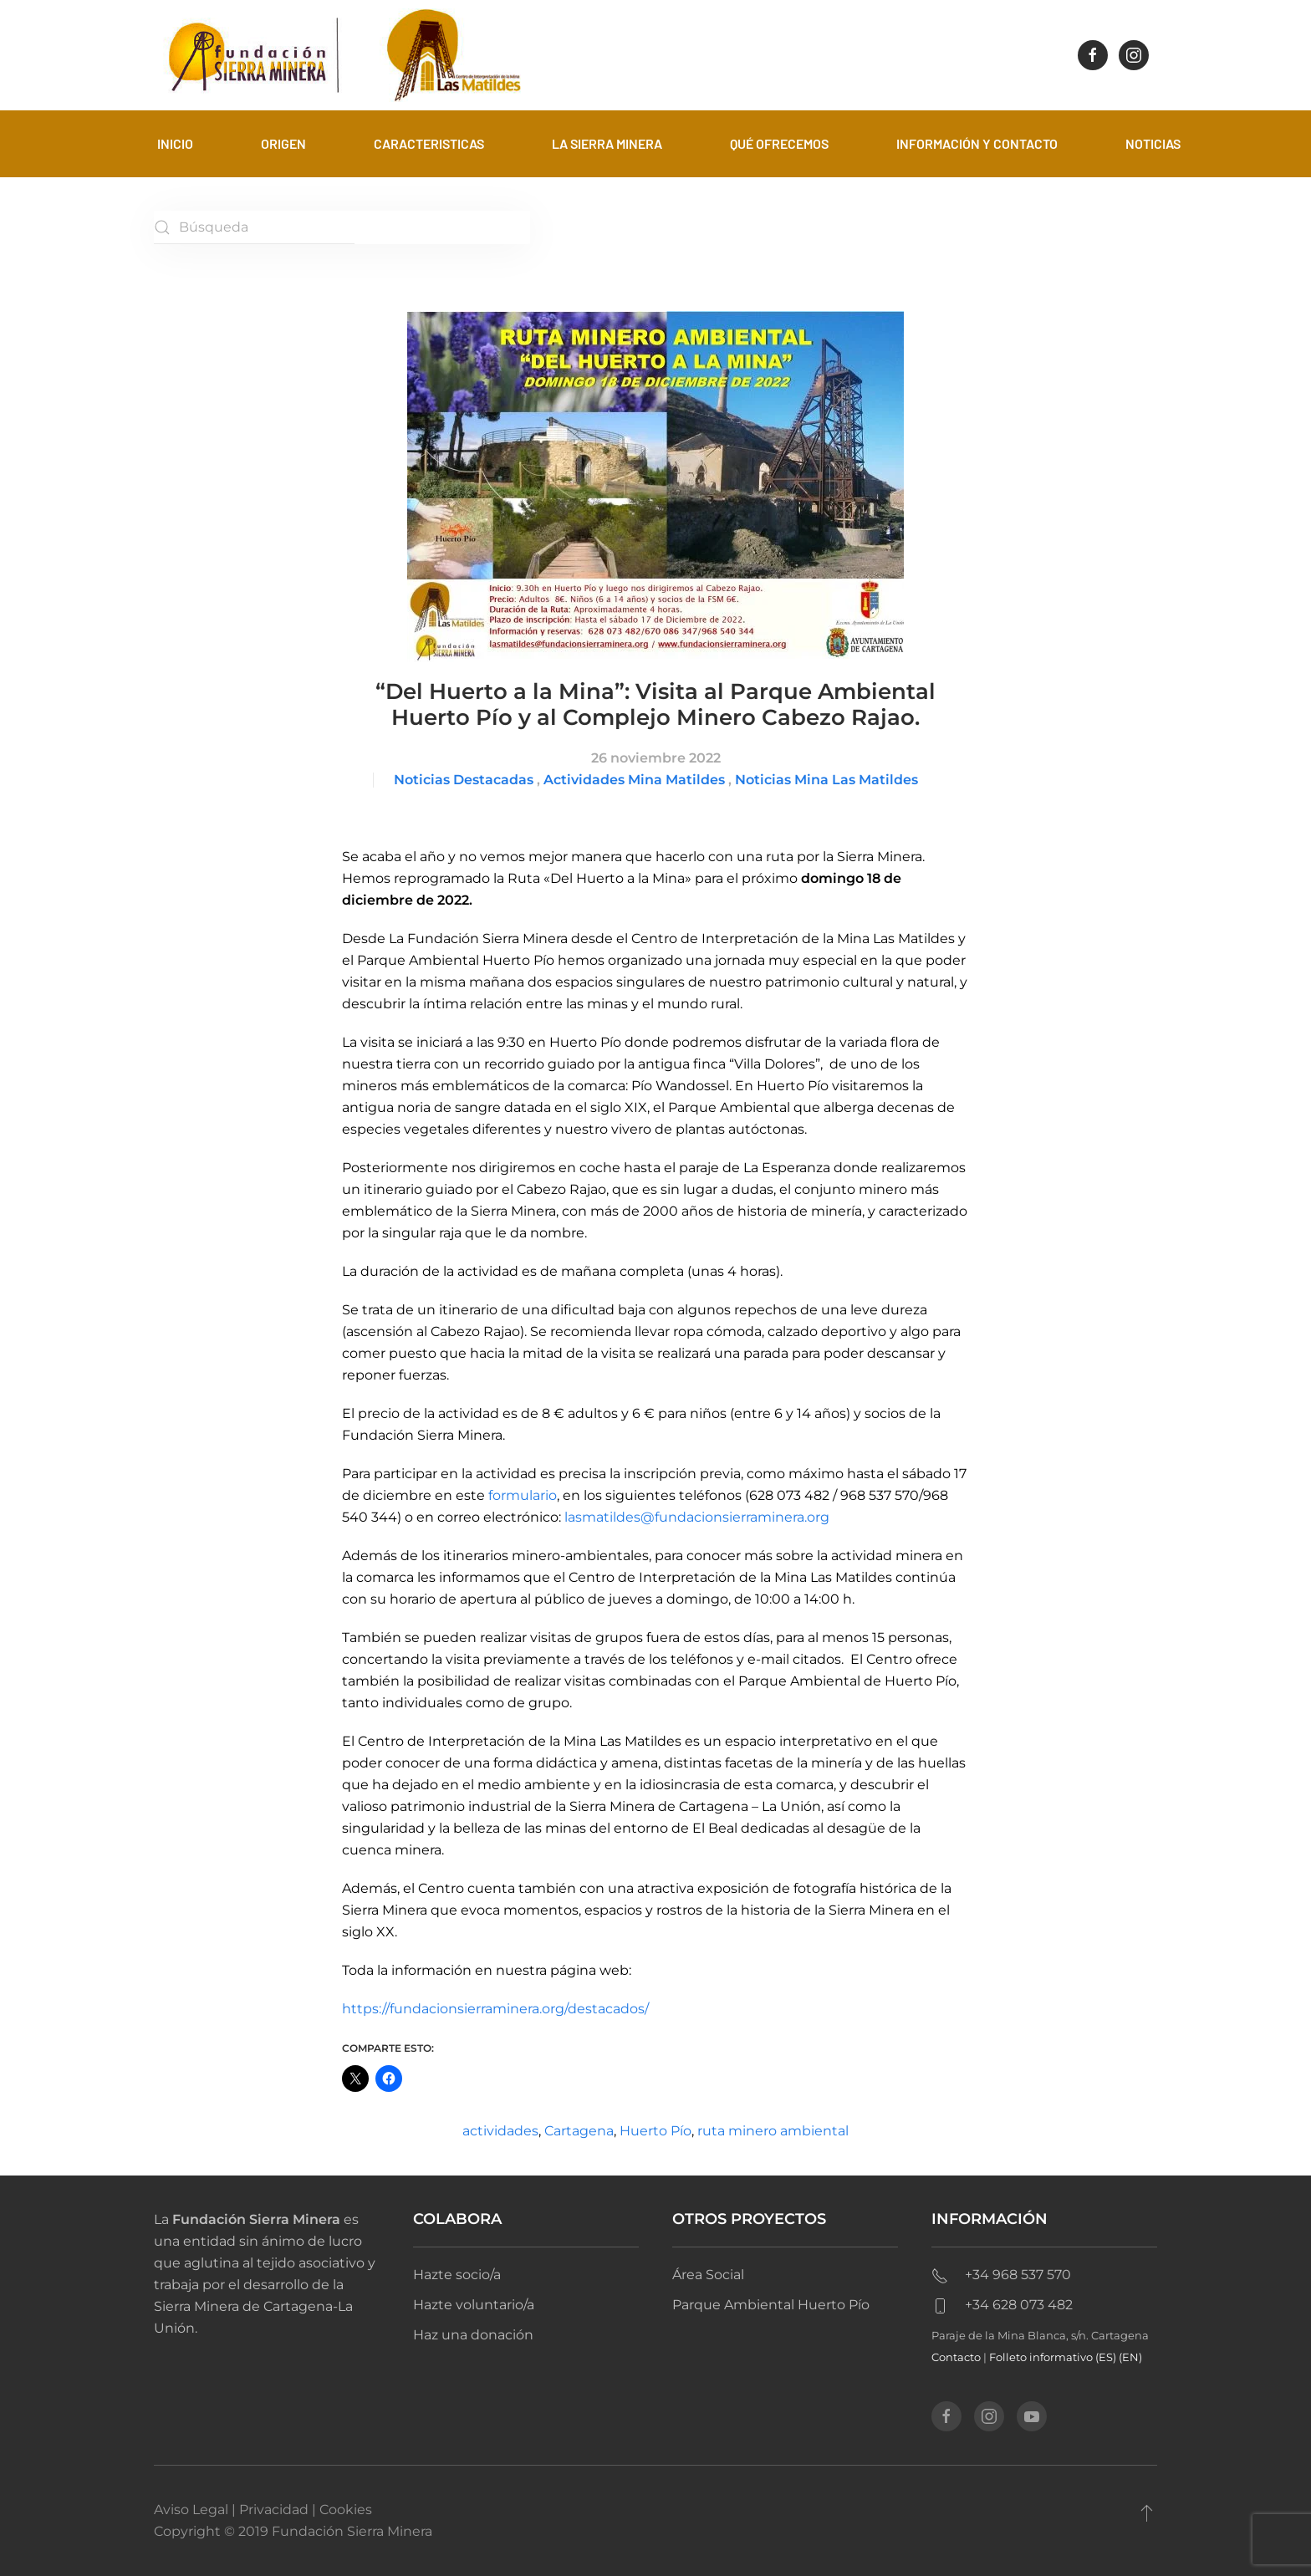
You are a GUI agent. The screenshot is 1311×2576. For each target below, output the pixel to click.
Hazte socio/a (457, 2275)
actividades (500, 2131)
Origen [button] (283, 143)
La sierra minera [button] (607, 143)
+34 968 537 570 (1001, 2275)
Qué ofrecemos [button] (779, 143)
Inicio (175, 143)
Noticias (1153, 143)
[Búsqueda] (254, 227)
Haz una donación (473, 2335)
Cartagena (579, 2131)
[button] (1146, 2512)
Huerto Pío (655, 2131)
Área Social (708, 2275)
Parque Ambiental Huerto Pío (771, 2305)
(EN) (1130, 2357)
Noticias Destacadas (463, 780)
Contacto (956, 2357)
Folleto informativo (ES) (1054, 2357)
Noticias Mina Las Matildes (826, 780)
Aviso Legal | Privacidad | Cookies (263, 2509)
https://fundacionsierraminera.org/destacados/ (495, 2009)
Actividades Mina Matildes (634, 780)
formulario (522, 1495)
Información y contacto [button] (977, 143)
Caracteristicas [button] (429, 143)
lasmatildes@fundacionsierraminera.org (696, 1517)
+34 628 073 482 (1002, 2305)
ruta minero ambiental (773, 2131)
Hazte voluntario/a (473, 2305)
